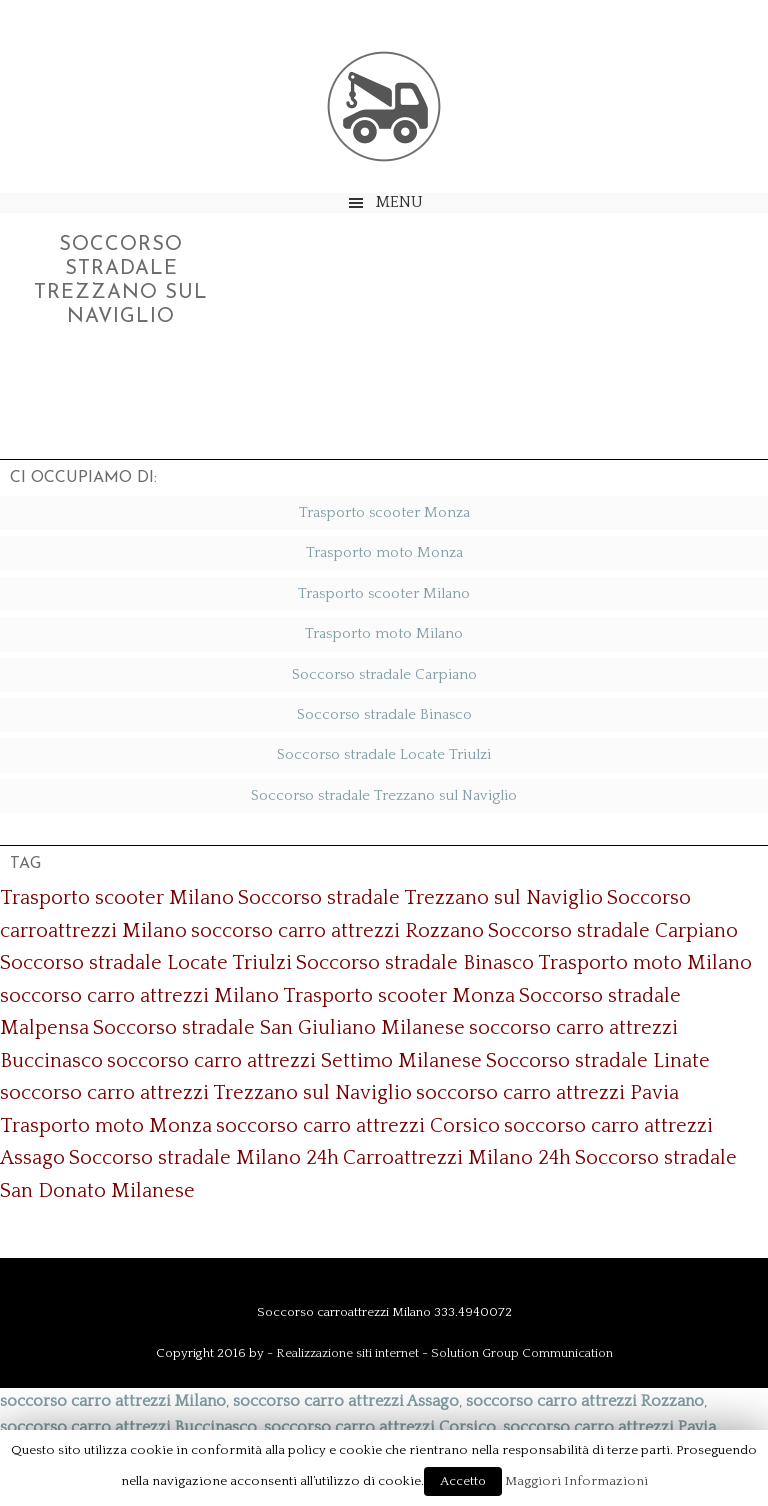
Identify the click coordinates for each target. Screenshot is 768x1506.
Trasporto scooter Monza (384, 512)
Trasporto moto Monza (384, 552)
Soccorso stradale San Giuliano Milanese (279, 1028)
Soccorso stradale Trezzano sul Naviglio (384, 795)
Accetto (463, 1481)
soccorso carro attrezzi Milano (139, 996)
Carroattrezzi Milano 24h (457, 1158)
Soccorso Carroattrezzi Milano (384, 106)
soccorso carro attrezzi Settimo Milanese (294, 1061)
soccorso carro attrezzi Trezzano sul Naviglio (206, 1093)
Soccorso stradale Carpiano (384, 674)
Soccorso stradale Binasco (384, 714)
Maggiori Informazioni (576, 1481)
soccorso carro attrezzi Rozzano (337, 931)
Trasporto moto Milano (384, 633)
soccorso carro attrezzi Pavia (547, 1093)
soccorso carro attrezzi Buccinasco (128, 1427)
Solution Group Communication (522, 1353)
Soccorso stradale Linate (598, 1061)
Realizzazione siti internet (347, 1353)
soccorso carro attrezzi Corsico (358, 1126)
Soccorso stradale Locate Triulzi (384, 754)
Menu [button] (399, 202)
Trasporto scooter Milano (384, 593)
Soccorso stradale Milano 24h (204, 1158)
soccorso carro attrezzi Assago (346, 1401)
